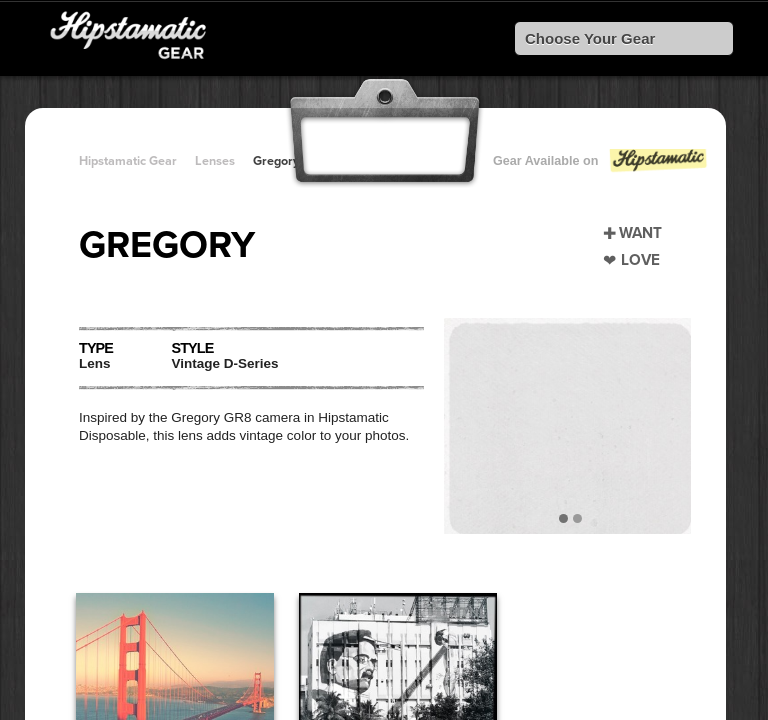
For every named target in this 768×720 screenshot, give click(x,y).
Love (640, 260)
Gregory (276, 161)
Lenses (215, 161)
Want (640, 233)
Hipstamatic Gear (128, 161)
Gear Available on (601, 165)
